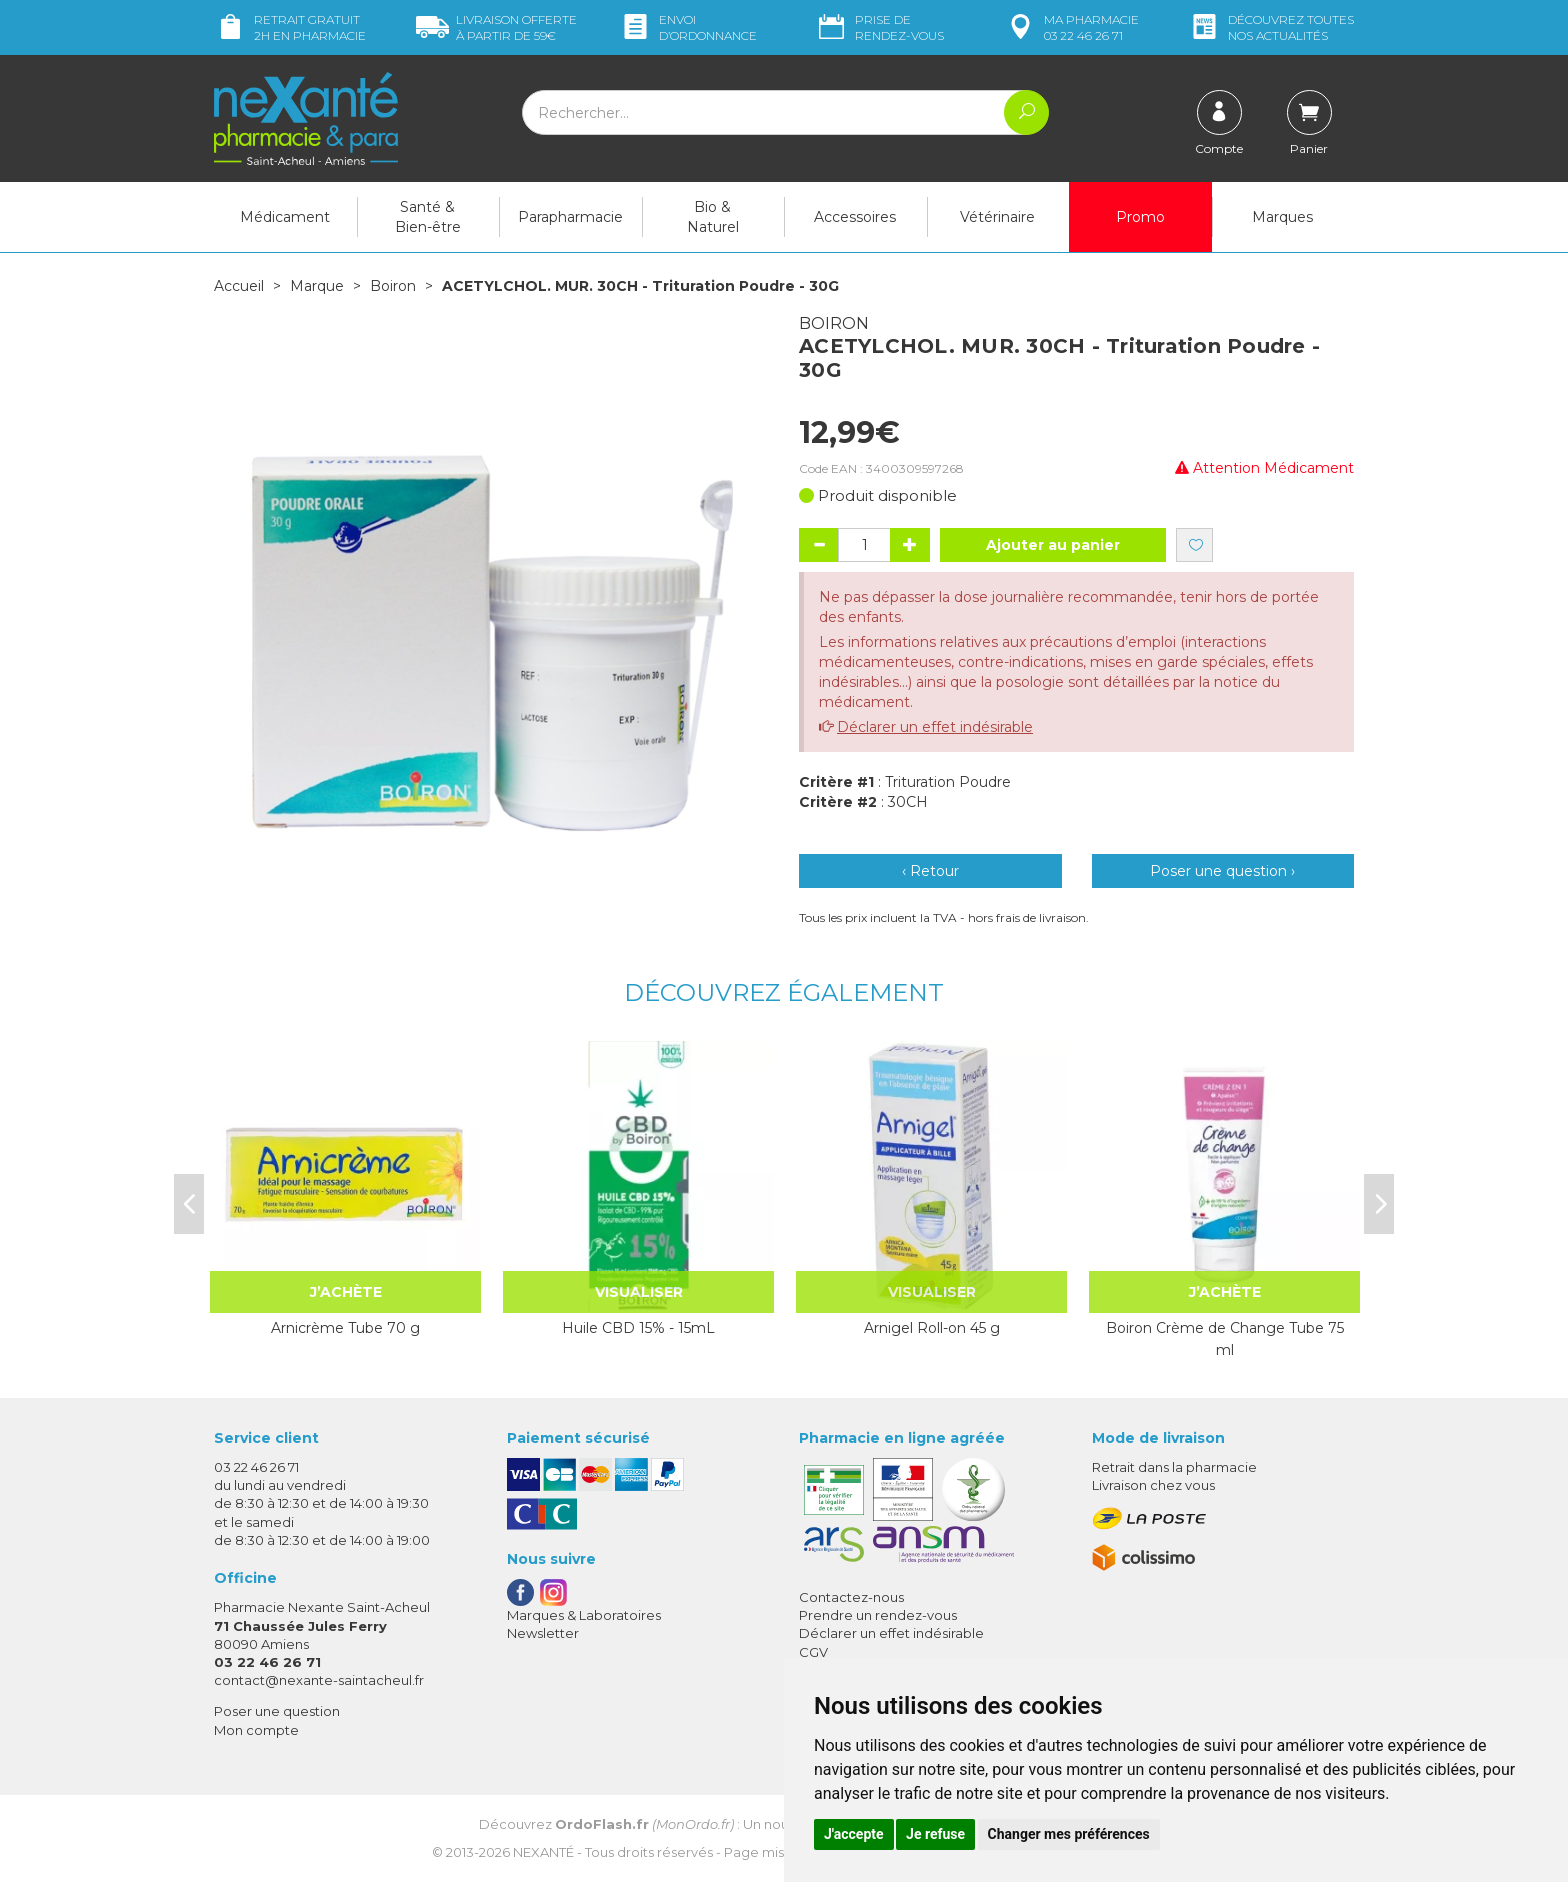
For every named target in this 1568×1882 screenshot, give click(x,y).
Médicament (285, 217)
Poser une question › (1222, 871)
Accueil (239, 286)
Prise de (879, 27)
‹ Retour (930, 871)
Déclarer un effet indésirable (935, 727)
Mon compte (256, 1730)
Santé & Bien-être (428, 217)
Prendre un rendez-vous (878, 1615)
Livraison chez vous (1153, 1485)
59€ (496, 27)
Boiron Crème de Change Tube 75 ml (1225, 1339)
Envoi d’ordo (688, 27)
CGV (813, 1652)
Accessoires (855, 217)
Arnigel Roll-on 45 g (932, 1328)
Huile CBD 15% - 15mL (638, 1328)
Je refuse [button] (935, 1834)
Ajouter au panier (1053, 545)
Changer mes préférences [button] (1069, 1834)
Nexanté (543, 1852)
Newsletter (543, 1633)
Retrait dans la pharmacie (1174, 1467)
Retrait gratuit (290, 27)
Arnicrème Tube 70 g (345, 1328)
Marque (317, 286)
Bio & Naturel (713, 217)
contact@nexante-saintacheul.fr (319, 1680)
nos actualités (1271, 27)
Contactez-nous (851, 1597)
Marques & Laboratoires (584, 1615)
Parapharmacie (570, 217)
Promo (1140, 217)
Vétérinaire (997, 217)
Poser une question (277, 1711)
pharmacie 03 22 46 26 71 (1071, 27)
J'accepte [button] (854, 1834)
